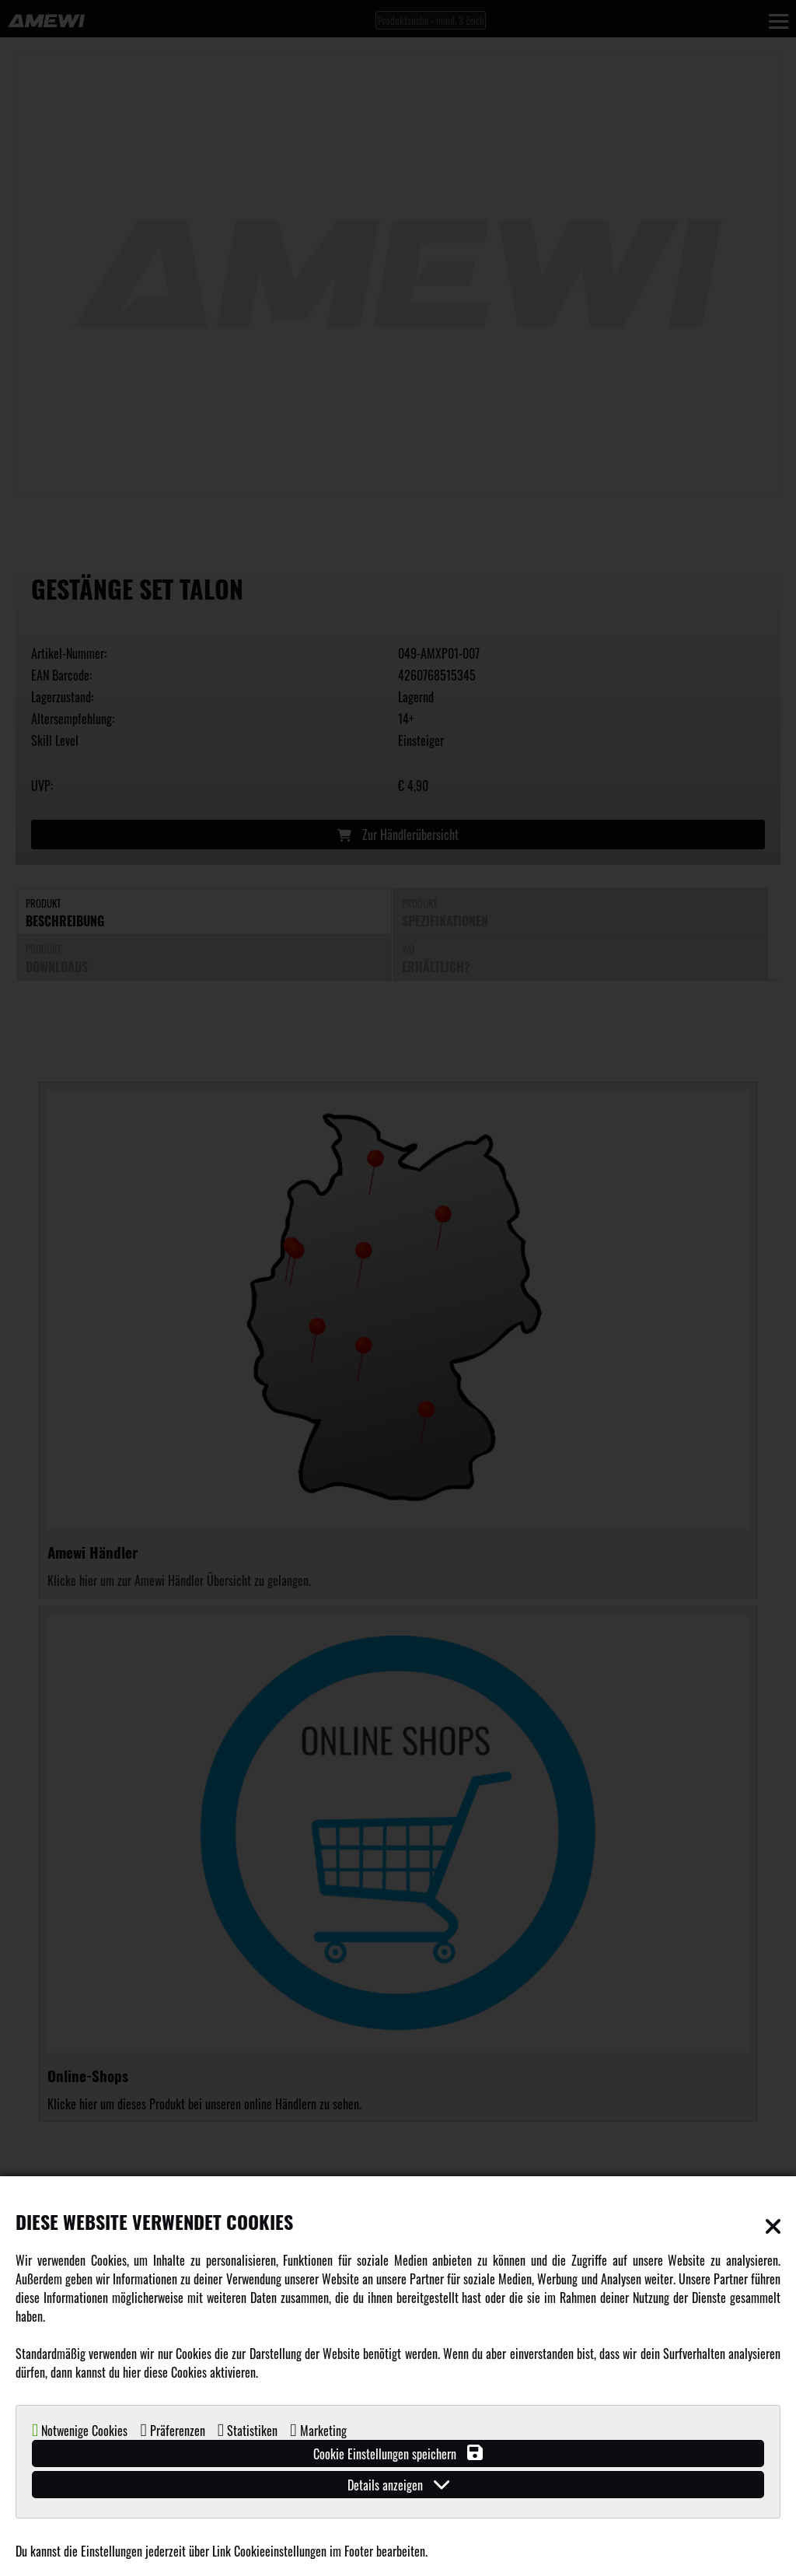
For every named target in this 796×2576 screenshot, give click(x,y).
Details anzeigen (398, 2484)
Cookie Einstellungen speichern (398, 2453)
